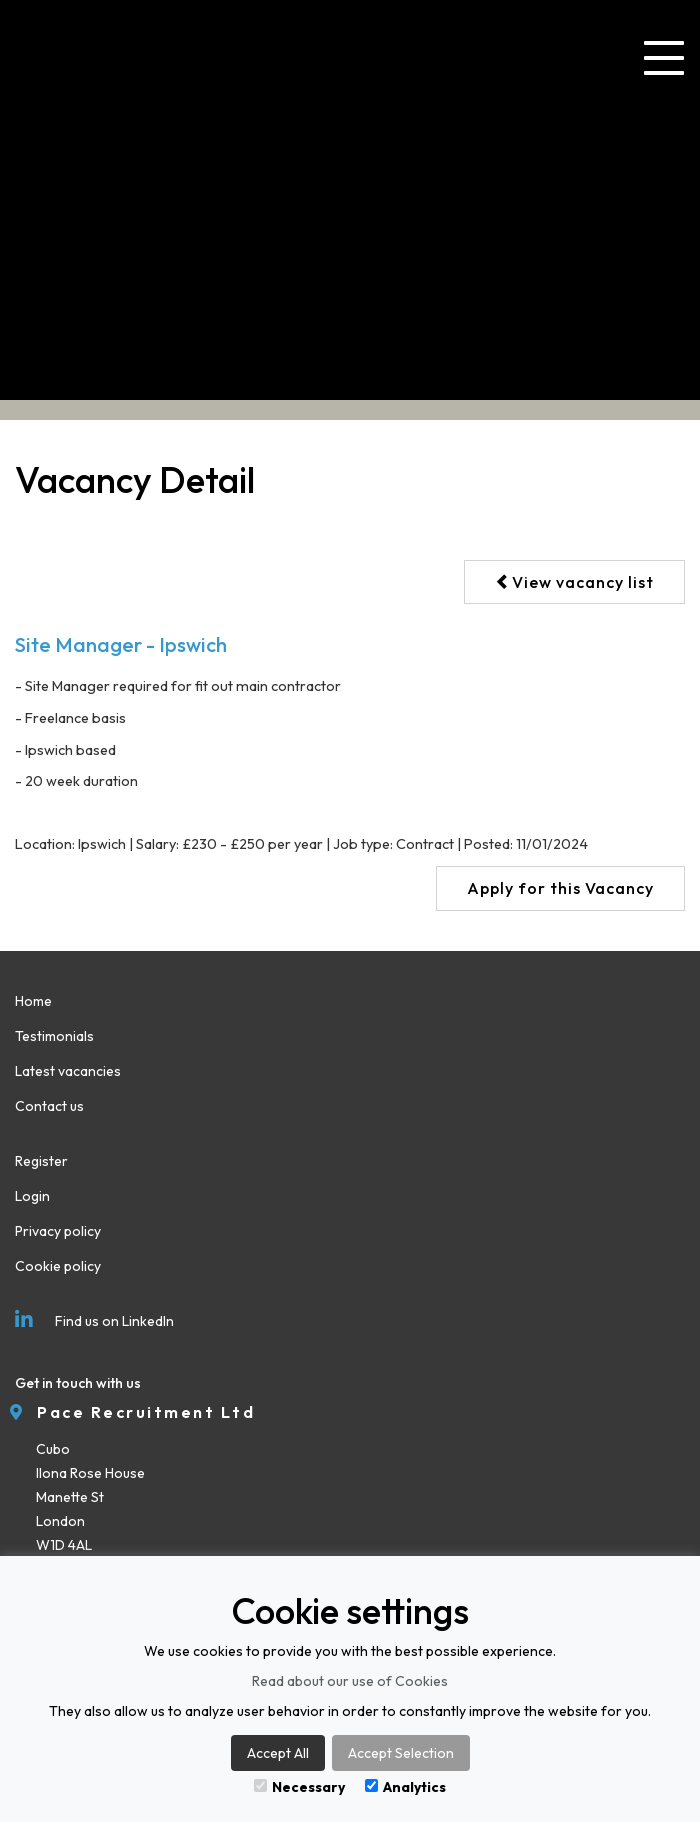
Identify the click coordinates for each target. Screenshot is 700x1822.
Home (33, 1001)
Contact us (49, 1106)
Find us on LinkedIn (94, 1320)
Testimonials (54, 1036)
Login (32, 1196)
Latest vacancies (68, 1071)
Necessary (299, 1787)
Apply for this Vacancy (560, 888)
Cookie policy (58, 1266)
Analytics (405, 1787)
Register (41, 1161)
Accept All (278, 1753)
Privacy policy (58, 1231)
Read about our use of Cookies (350, 1681)
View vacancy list (574, 582)
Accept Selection (401, 1753)
